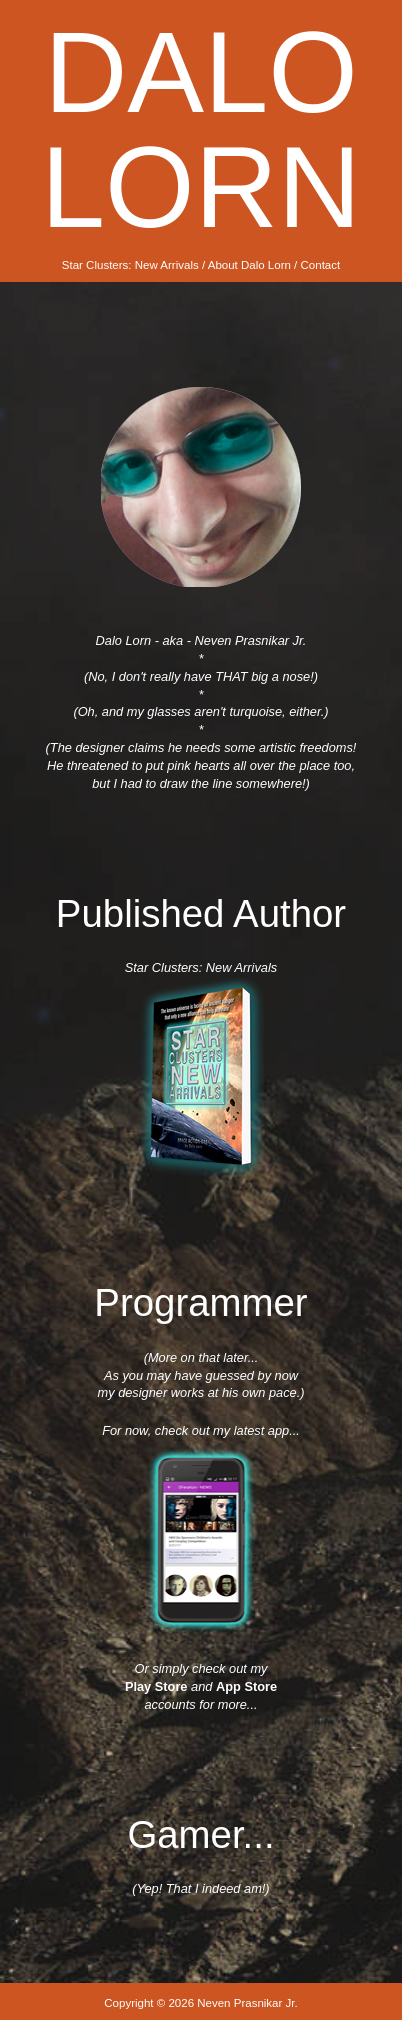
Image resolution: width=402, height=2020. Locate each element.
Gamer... (200, 1834)
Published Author (201, 913)
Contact (321, 265)
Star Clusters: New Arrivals (130, 265)
